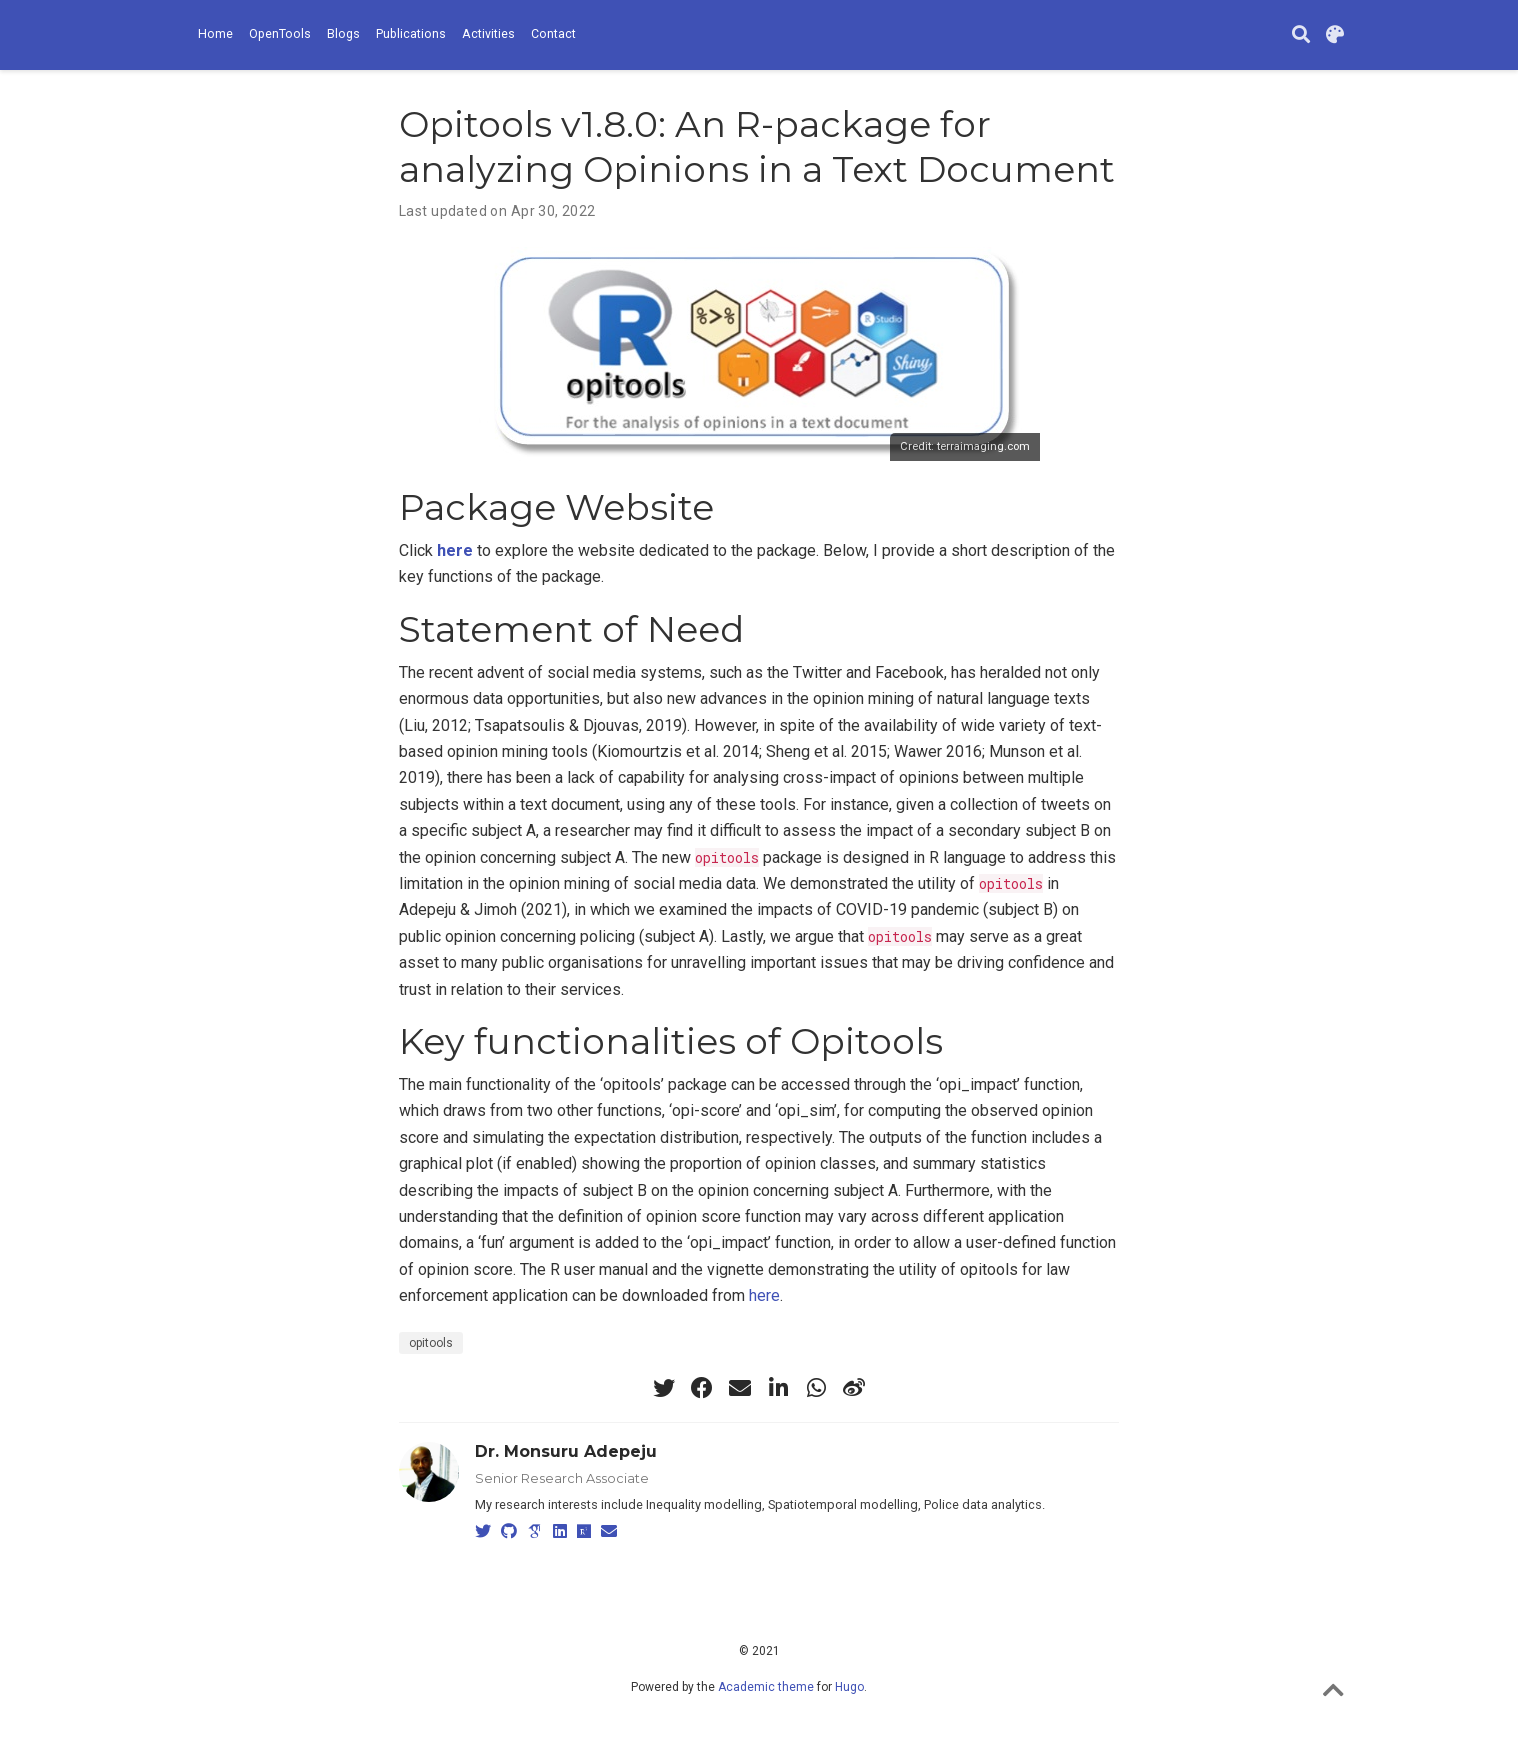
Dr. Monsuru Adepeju (566, 1451)
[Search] (1301, 35)
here (764, 1295)
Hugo (849, 1687)
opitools (431, 1343)
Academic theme (766, 1687)
